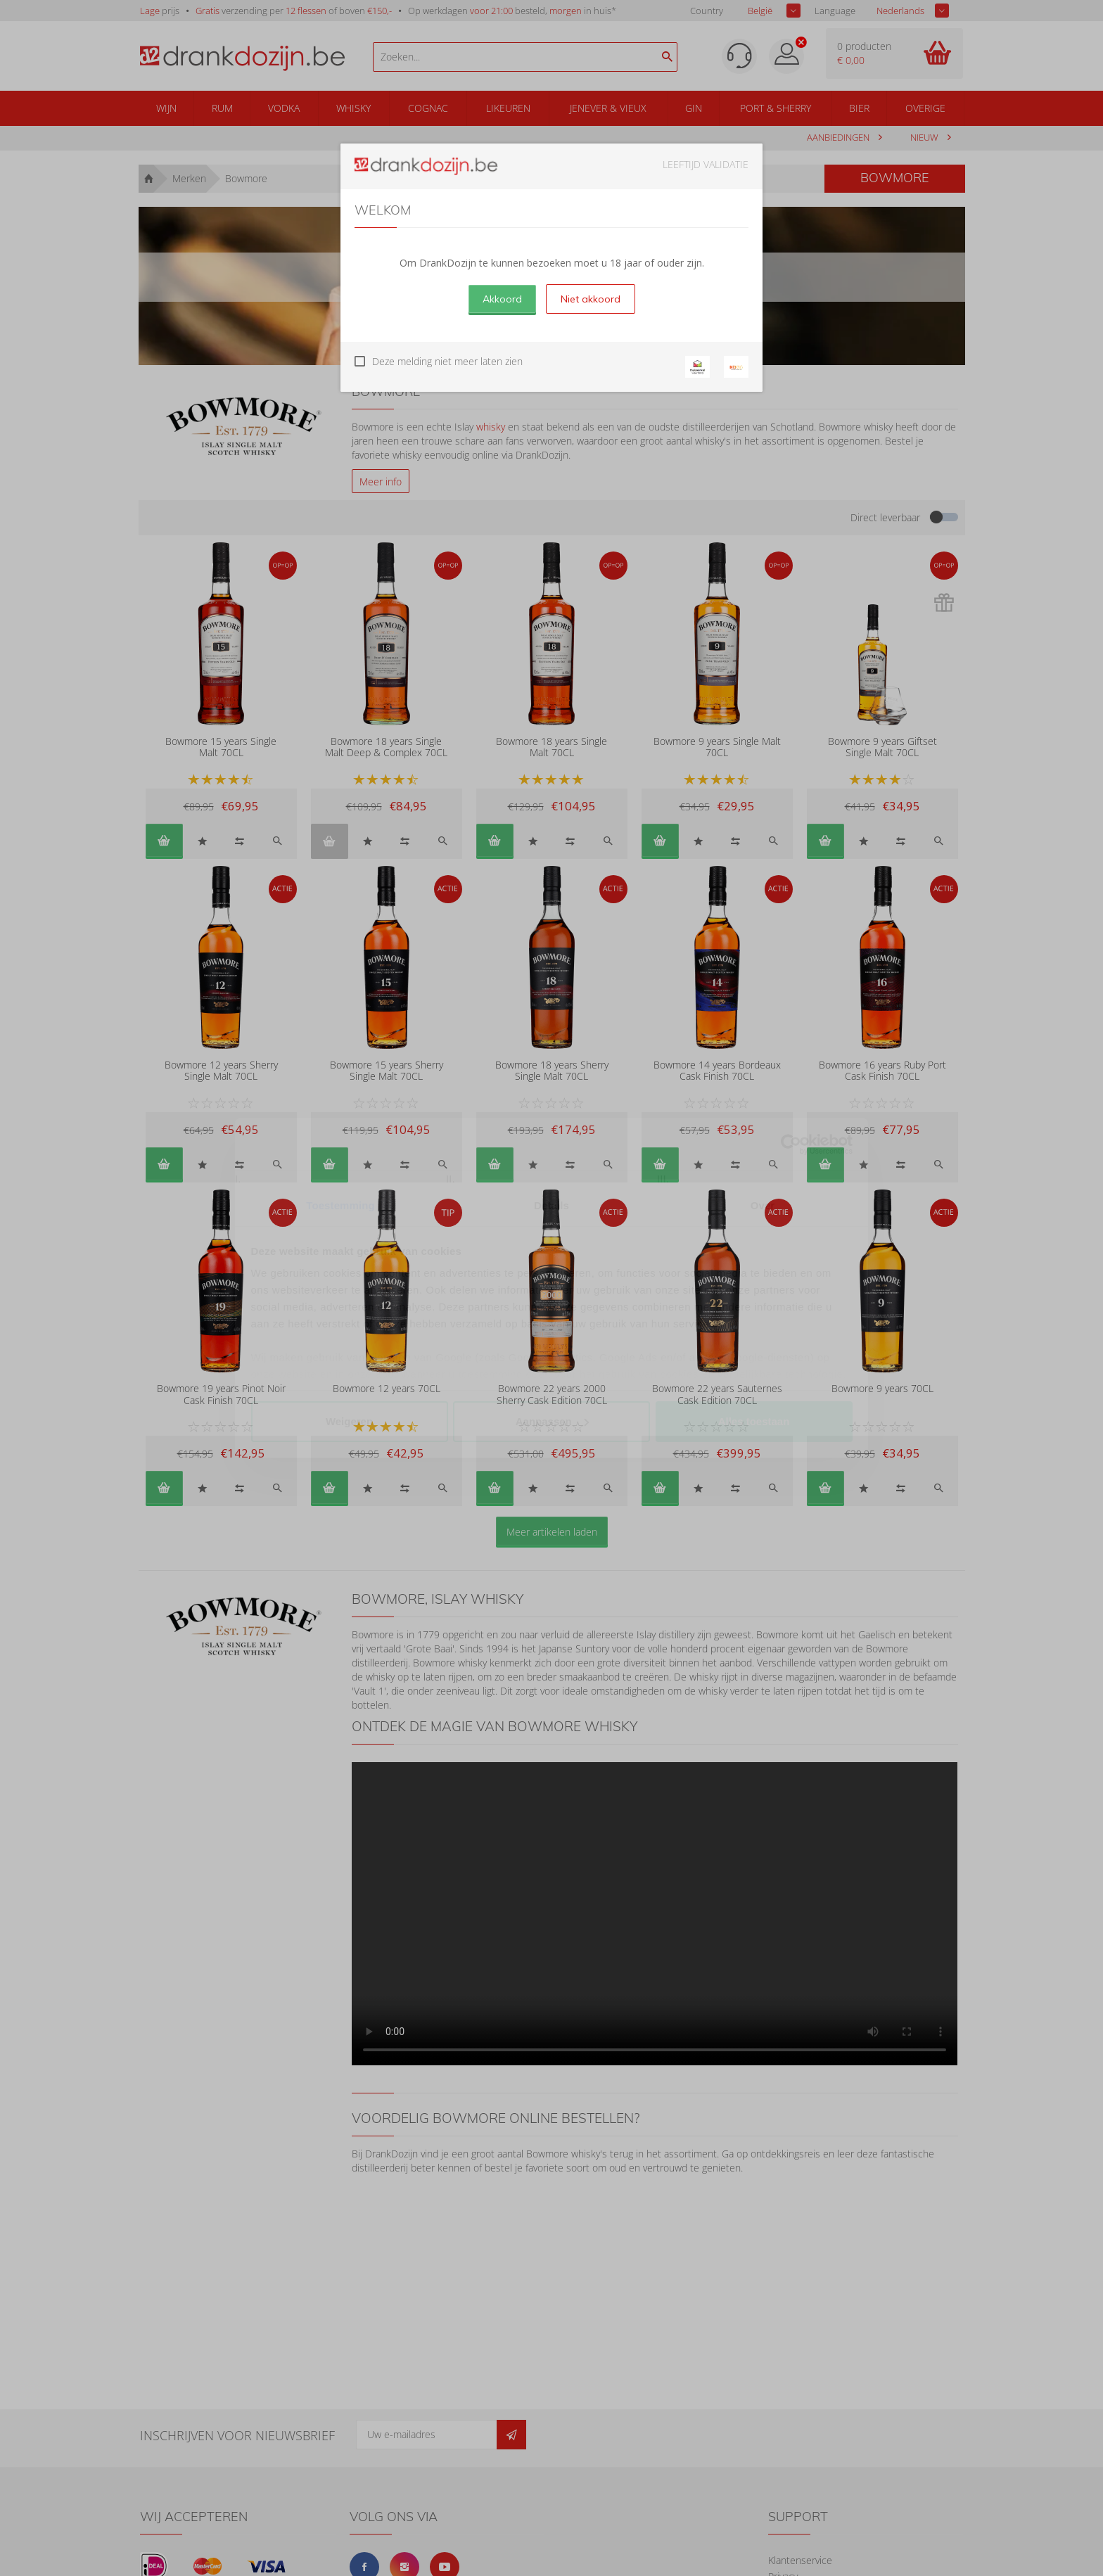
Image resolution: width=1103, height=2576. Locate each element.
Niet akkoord (590, 299)
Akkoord (502, 299)
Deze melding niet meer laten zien (447, 361)
